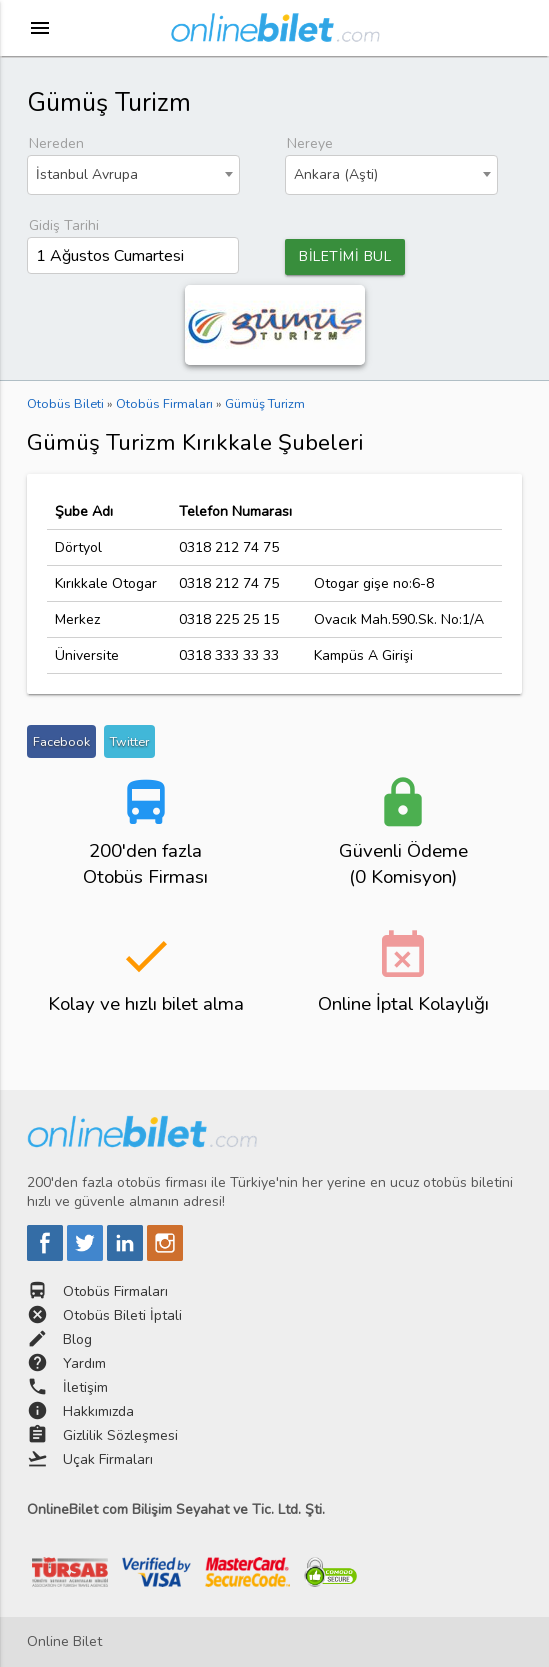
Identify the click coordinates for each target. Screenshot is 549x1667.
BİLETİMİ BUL (345, 256)
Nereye (310, 143)
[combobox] (133, 175)
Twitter (129, 741)
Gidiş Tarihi (64, 225)
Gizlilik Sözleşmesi (120, 1435)
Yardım (84, 1363)
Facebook (61, 741)
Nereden (56, 143)
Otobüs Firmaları (115, 1291)
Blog (77, 1339)
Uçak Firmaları (108, 1459)
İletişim (85, 1387)
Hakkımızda (98, 1411)
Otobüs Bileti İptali (122, 1315)
